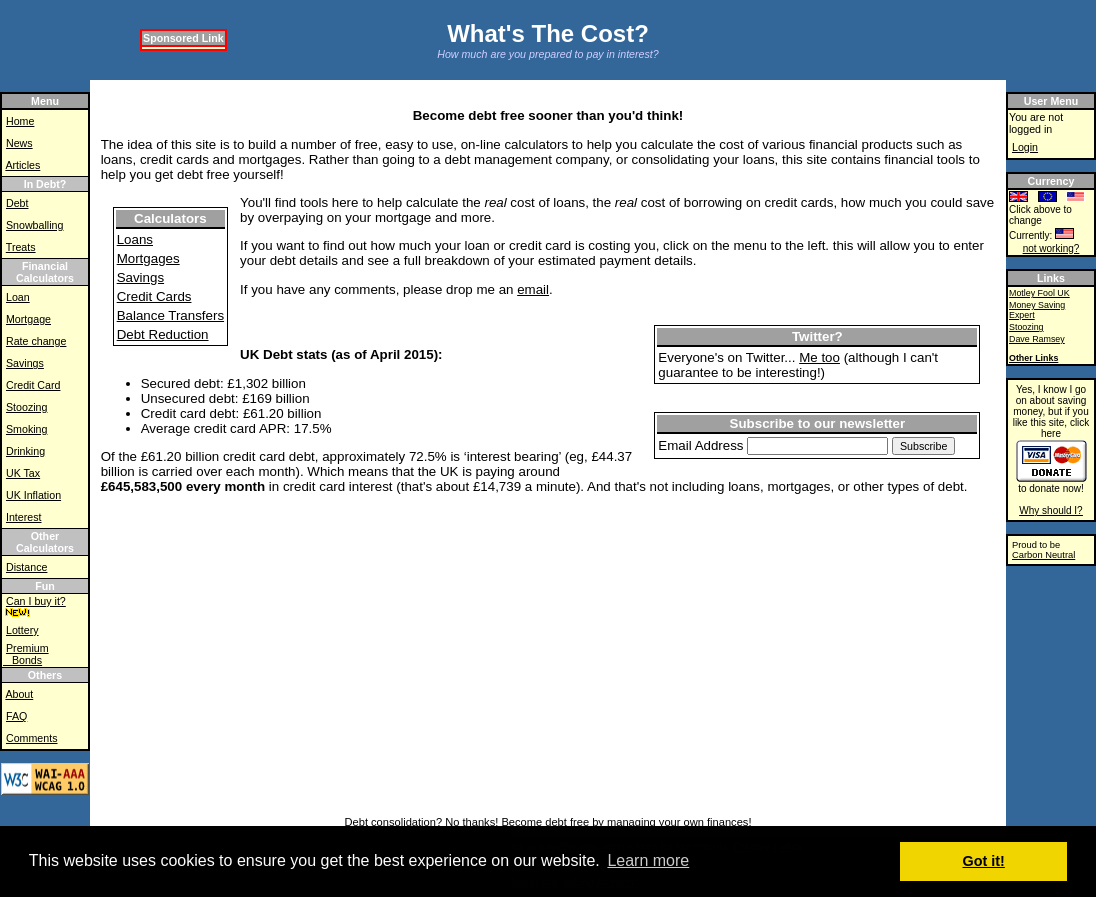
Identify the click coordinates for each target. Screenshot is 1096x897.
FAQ (16, 716)
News (19, 143)
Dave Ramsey (1037, 339)
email (533, 289)
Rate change (36, 341)
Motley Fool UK (1039, 293)
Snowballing (34, 225)
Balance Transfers (170, 315)
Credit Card (33, 385)
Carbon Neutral (1043, 555)
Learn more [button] (648, 860)
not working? (1051, 248)
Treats (21, 247)
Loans (135, 239)
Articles (22, 165)
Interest (24, 517)
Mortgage (28, 319)
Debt (17, 203)
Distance (26, 567)
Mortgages (148, 258)
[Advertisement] (465, 87)
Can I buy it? (36, 601)
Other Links (1033, 358)
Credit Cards (154, 296)
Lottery (22, 630)
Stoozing (26, 407)
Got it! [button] (984, 861)
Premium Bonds (26, 654)
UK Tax (23, 473)
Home (20, 121)
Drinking (25, 451)
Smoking (26, 429)
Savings (25, 363)
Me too (819, 357)
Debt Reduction (163, 334)
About (19, 694)
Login (1025, 147)
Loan (18, 297)
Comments (32, 738)
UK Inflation (33, 495)
